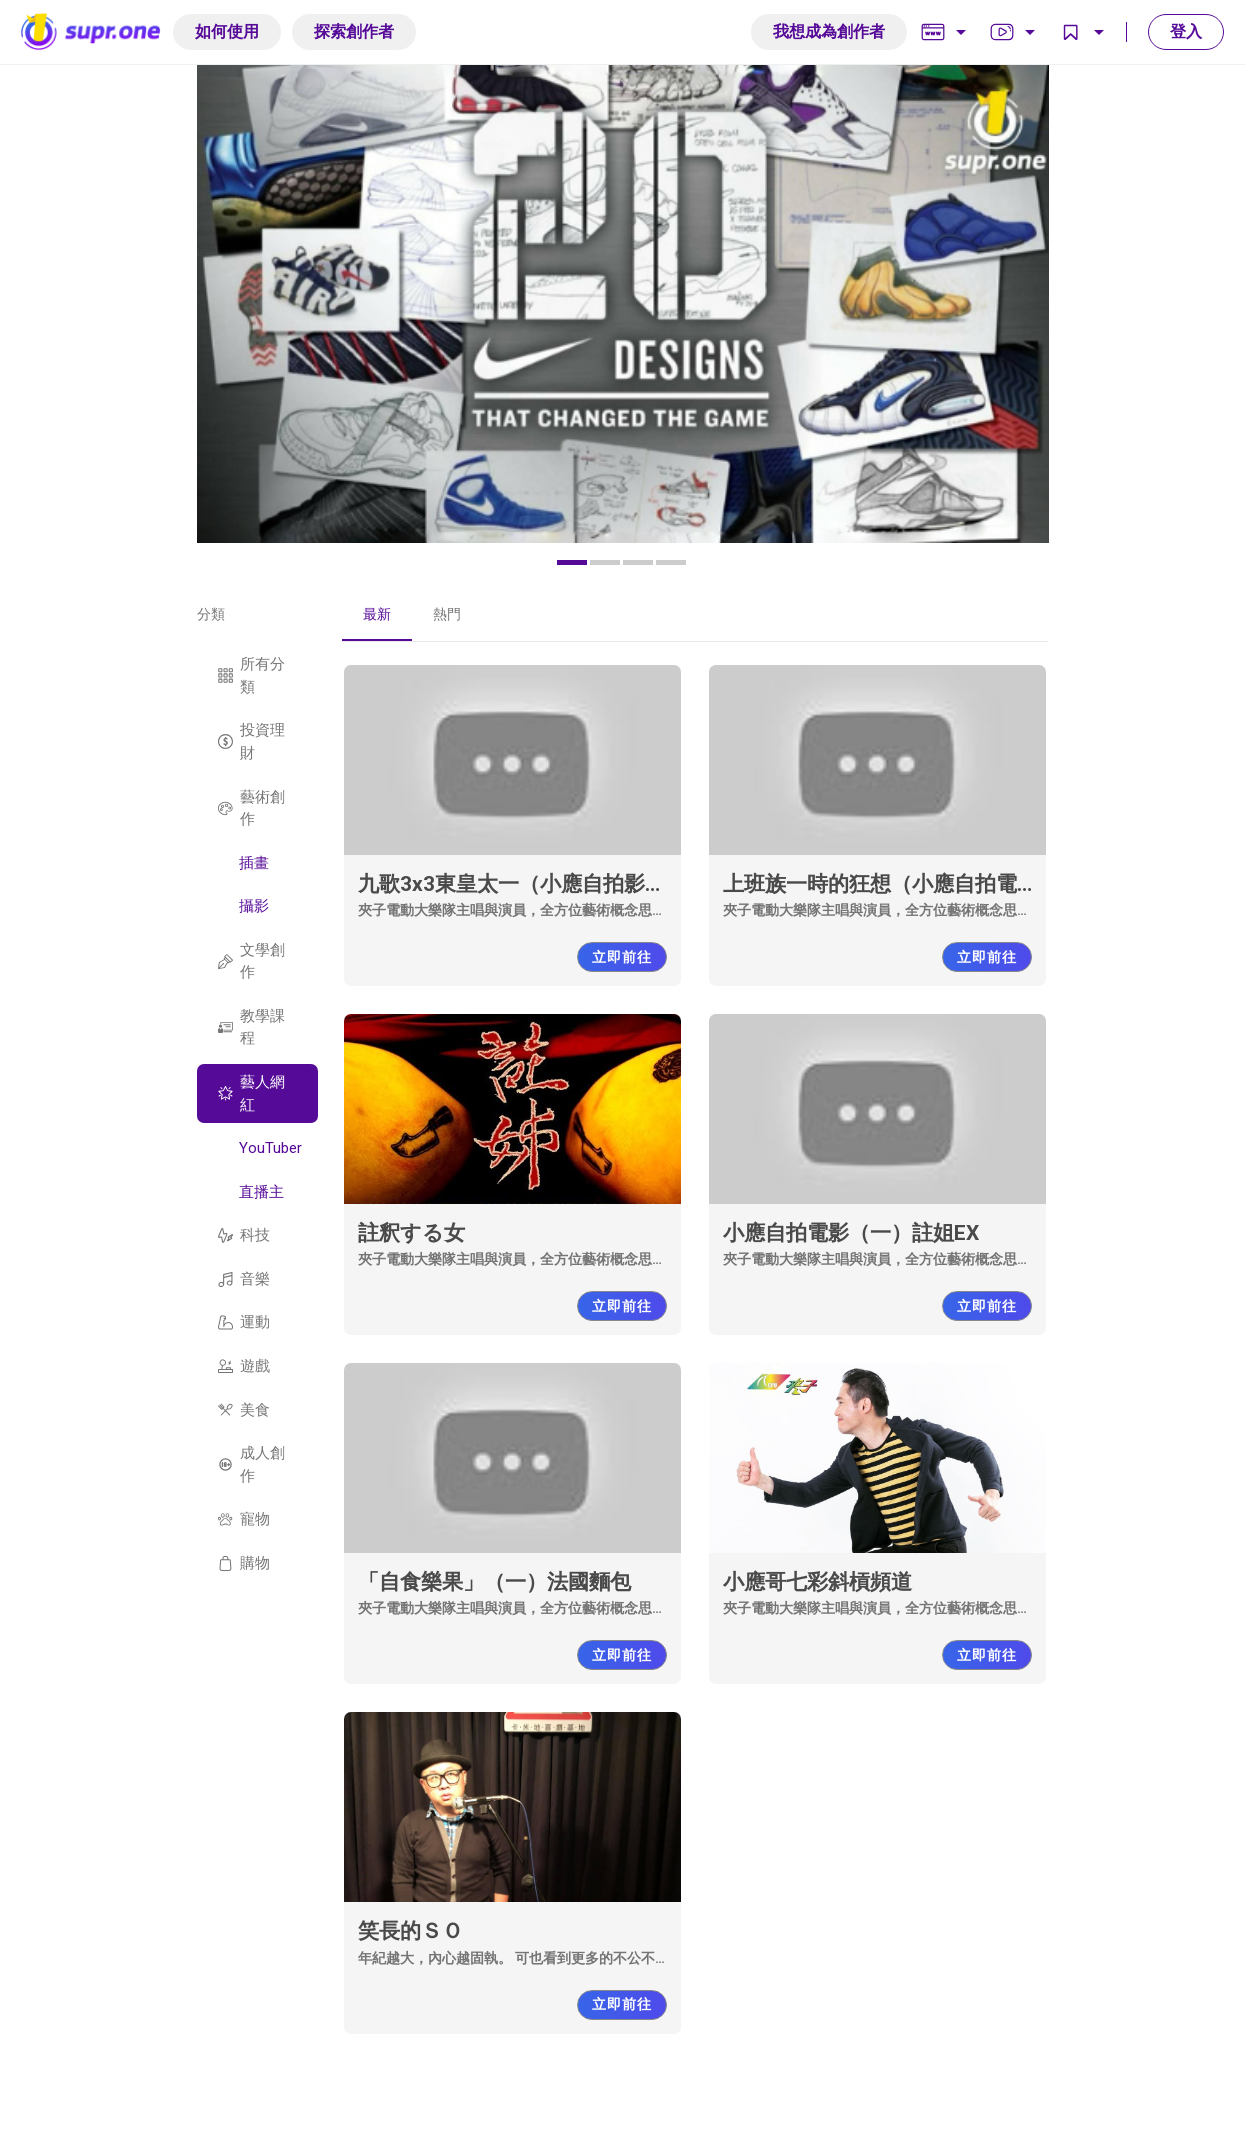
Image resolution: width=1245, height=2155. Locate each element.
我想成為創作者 (829, 31)
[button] (572, 562)
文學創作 (251, 961)
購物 (244, 1563)
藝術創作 (251, 808)
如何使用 (227, 31)
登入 (1186, 31)
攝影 (254, 906)
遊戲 (244, 1366)
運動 (244, 1322)
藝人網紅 (251, 1093)
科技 (244, 1235)
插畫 (254, 863)
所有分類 (251, 675)
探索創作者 (354, 31)
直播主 (261, 1192)
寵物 (244, 1519)
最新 (377, 614)
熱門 (447, 614)
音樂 (244, 1279)
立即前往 (622, 957)
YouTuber (270, 1148)
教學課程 (251, 1027)
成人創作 (251, 1464)
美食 (244, 1410)
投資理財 (251, 741)
